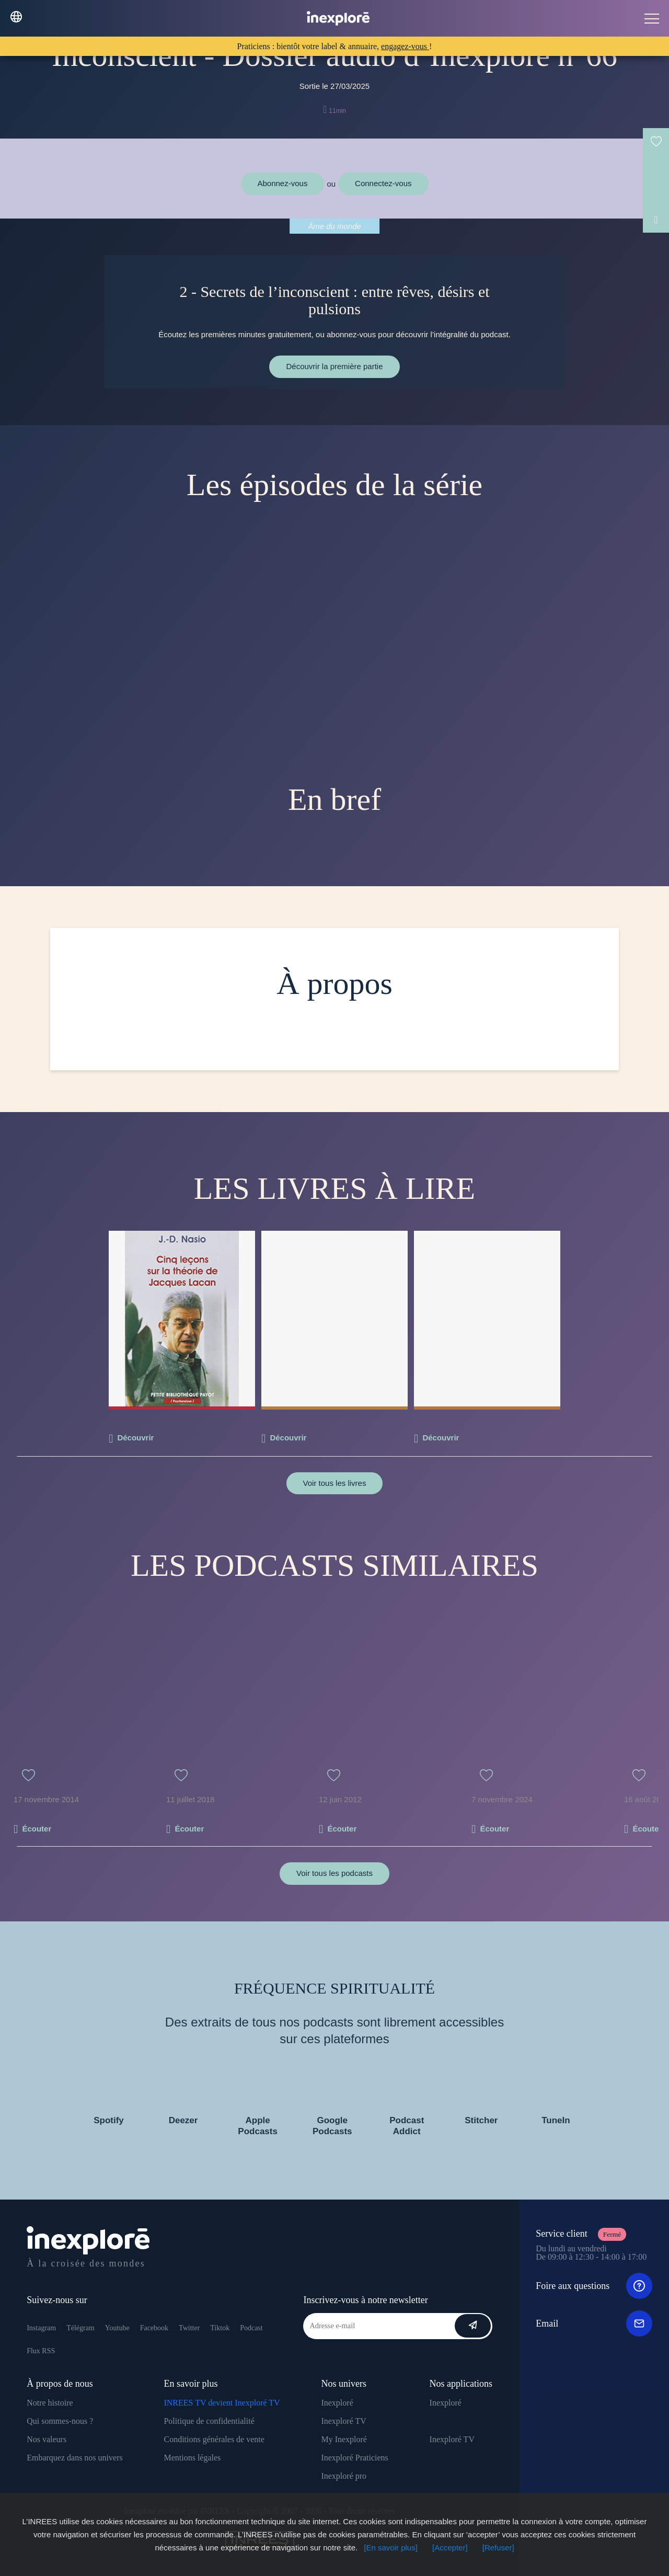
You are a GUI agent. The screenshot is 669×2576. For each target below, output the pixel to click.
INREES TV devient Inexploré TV (222, 2402)
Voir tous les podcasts (334, 1873)
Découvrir (135, 1437)
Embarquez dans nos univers (75, 2457)
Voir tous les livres (334, 1483)
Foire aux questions (594, 2286)
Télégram (80, 2328)
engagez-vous (405, 46)
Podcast (251, 2328)
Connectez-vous (383, 183)
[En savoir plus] (391, 2547)
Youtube (117, 2328)
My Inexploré (344, 2439)
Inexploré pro (343, 2475)
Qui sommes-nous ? (60, 2421)
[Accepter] (450, 2547)
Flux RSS (41, 2351)
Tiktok (219, 2328)
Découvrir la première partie (334, 366)
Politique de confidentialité (209, 2421)
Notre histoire (50, 2402)
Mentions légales (192, 2457)
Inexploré (337, 2402)
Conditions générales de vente (214, 2439)
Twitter (189, 2328)
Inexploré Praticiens (354, 2457)
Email (594, 2323)
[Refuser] (498, 2547)
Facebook (154, 2328)
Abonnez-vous (283, 183)
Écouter (36, 1828)
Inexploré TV (343, 2421)
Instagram (41, 2328)
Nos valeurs (46, 2439)
